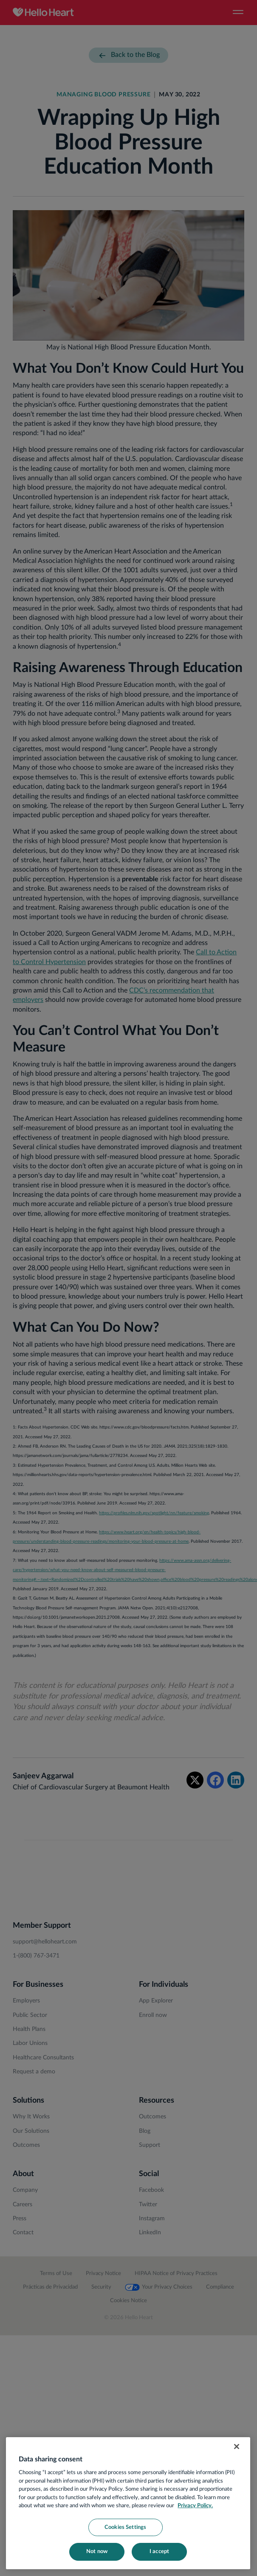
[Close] (236, 2446)
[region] (128, 2503)
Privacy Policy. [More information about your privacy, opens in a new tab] (195, 2506)
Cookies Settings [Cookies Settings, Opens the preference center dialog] (125, 2527)
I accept (159, 2551)
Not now (96, 2551)
